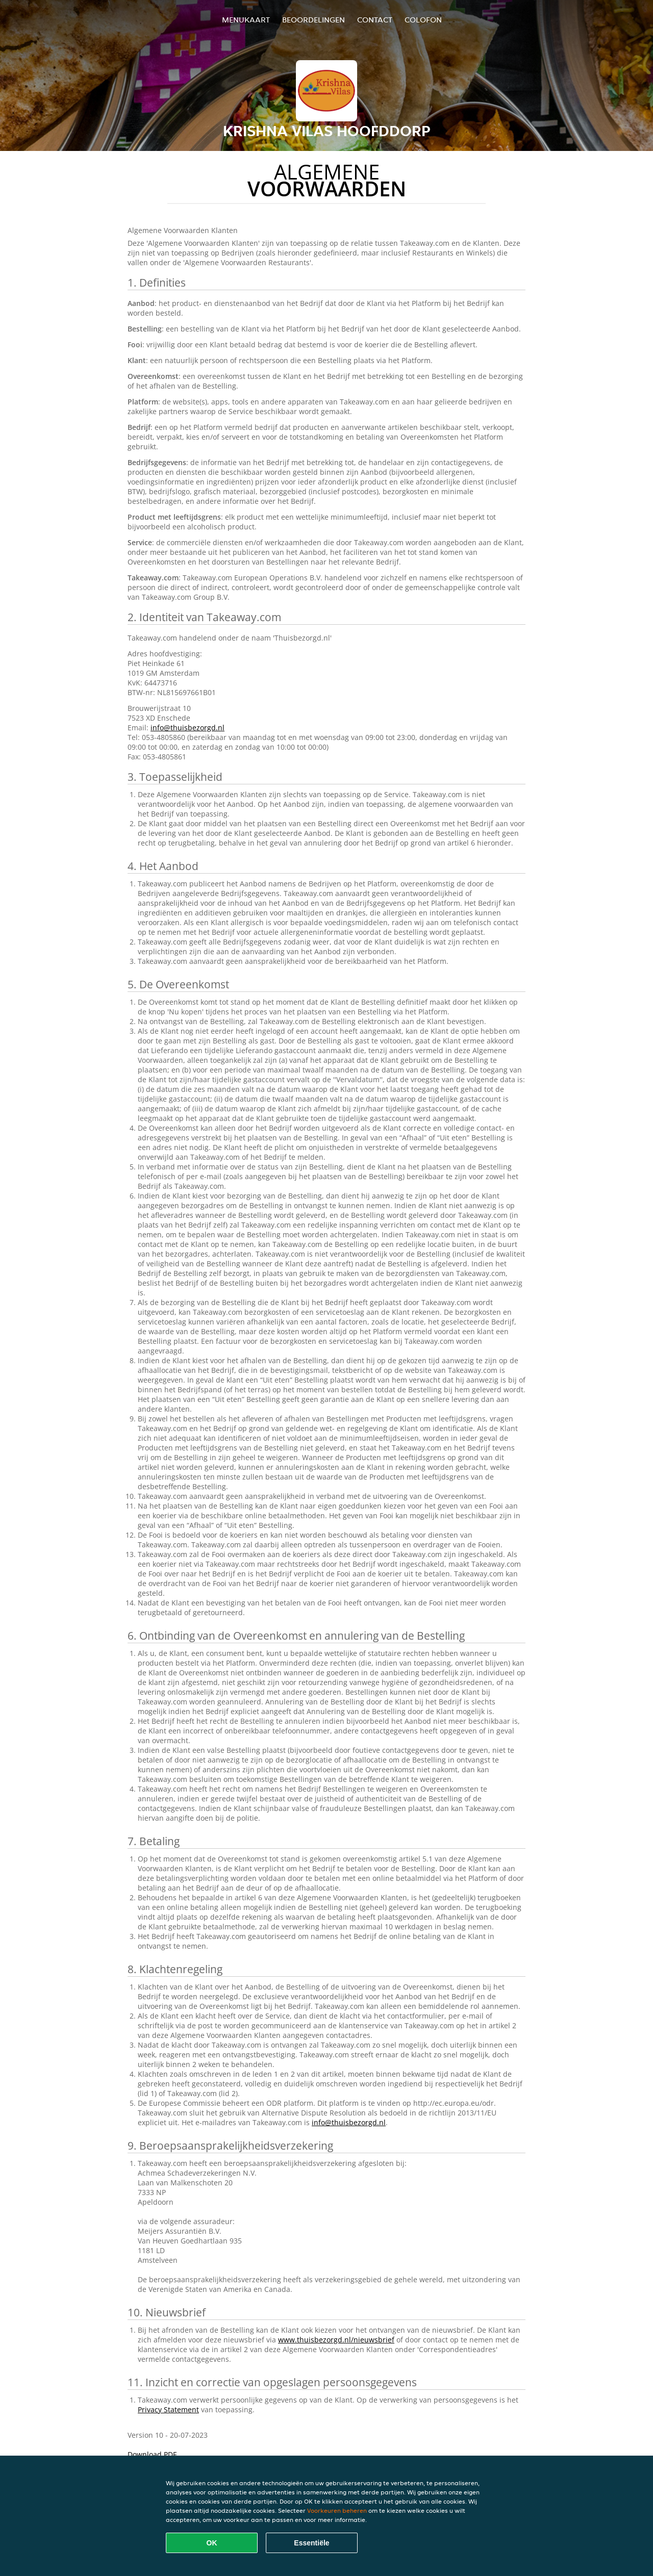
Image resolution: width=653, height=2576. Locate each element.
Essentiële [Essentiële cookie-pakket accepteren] (311, 2543)
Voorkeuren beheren (337, 2510)
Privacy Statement (168, 2409)
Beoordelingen (313, 19)
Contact (374, 19)
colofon (423, 19)
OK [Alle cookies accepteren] (212, 2543)
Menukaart (246, 19)
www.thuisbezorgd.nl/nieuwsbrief (336, 2339)
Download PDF (152, 2454)
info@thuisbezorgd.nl (187, 727)
